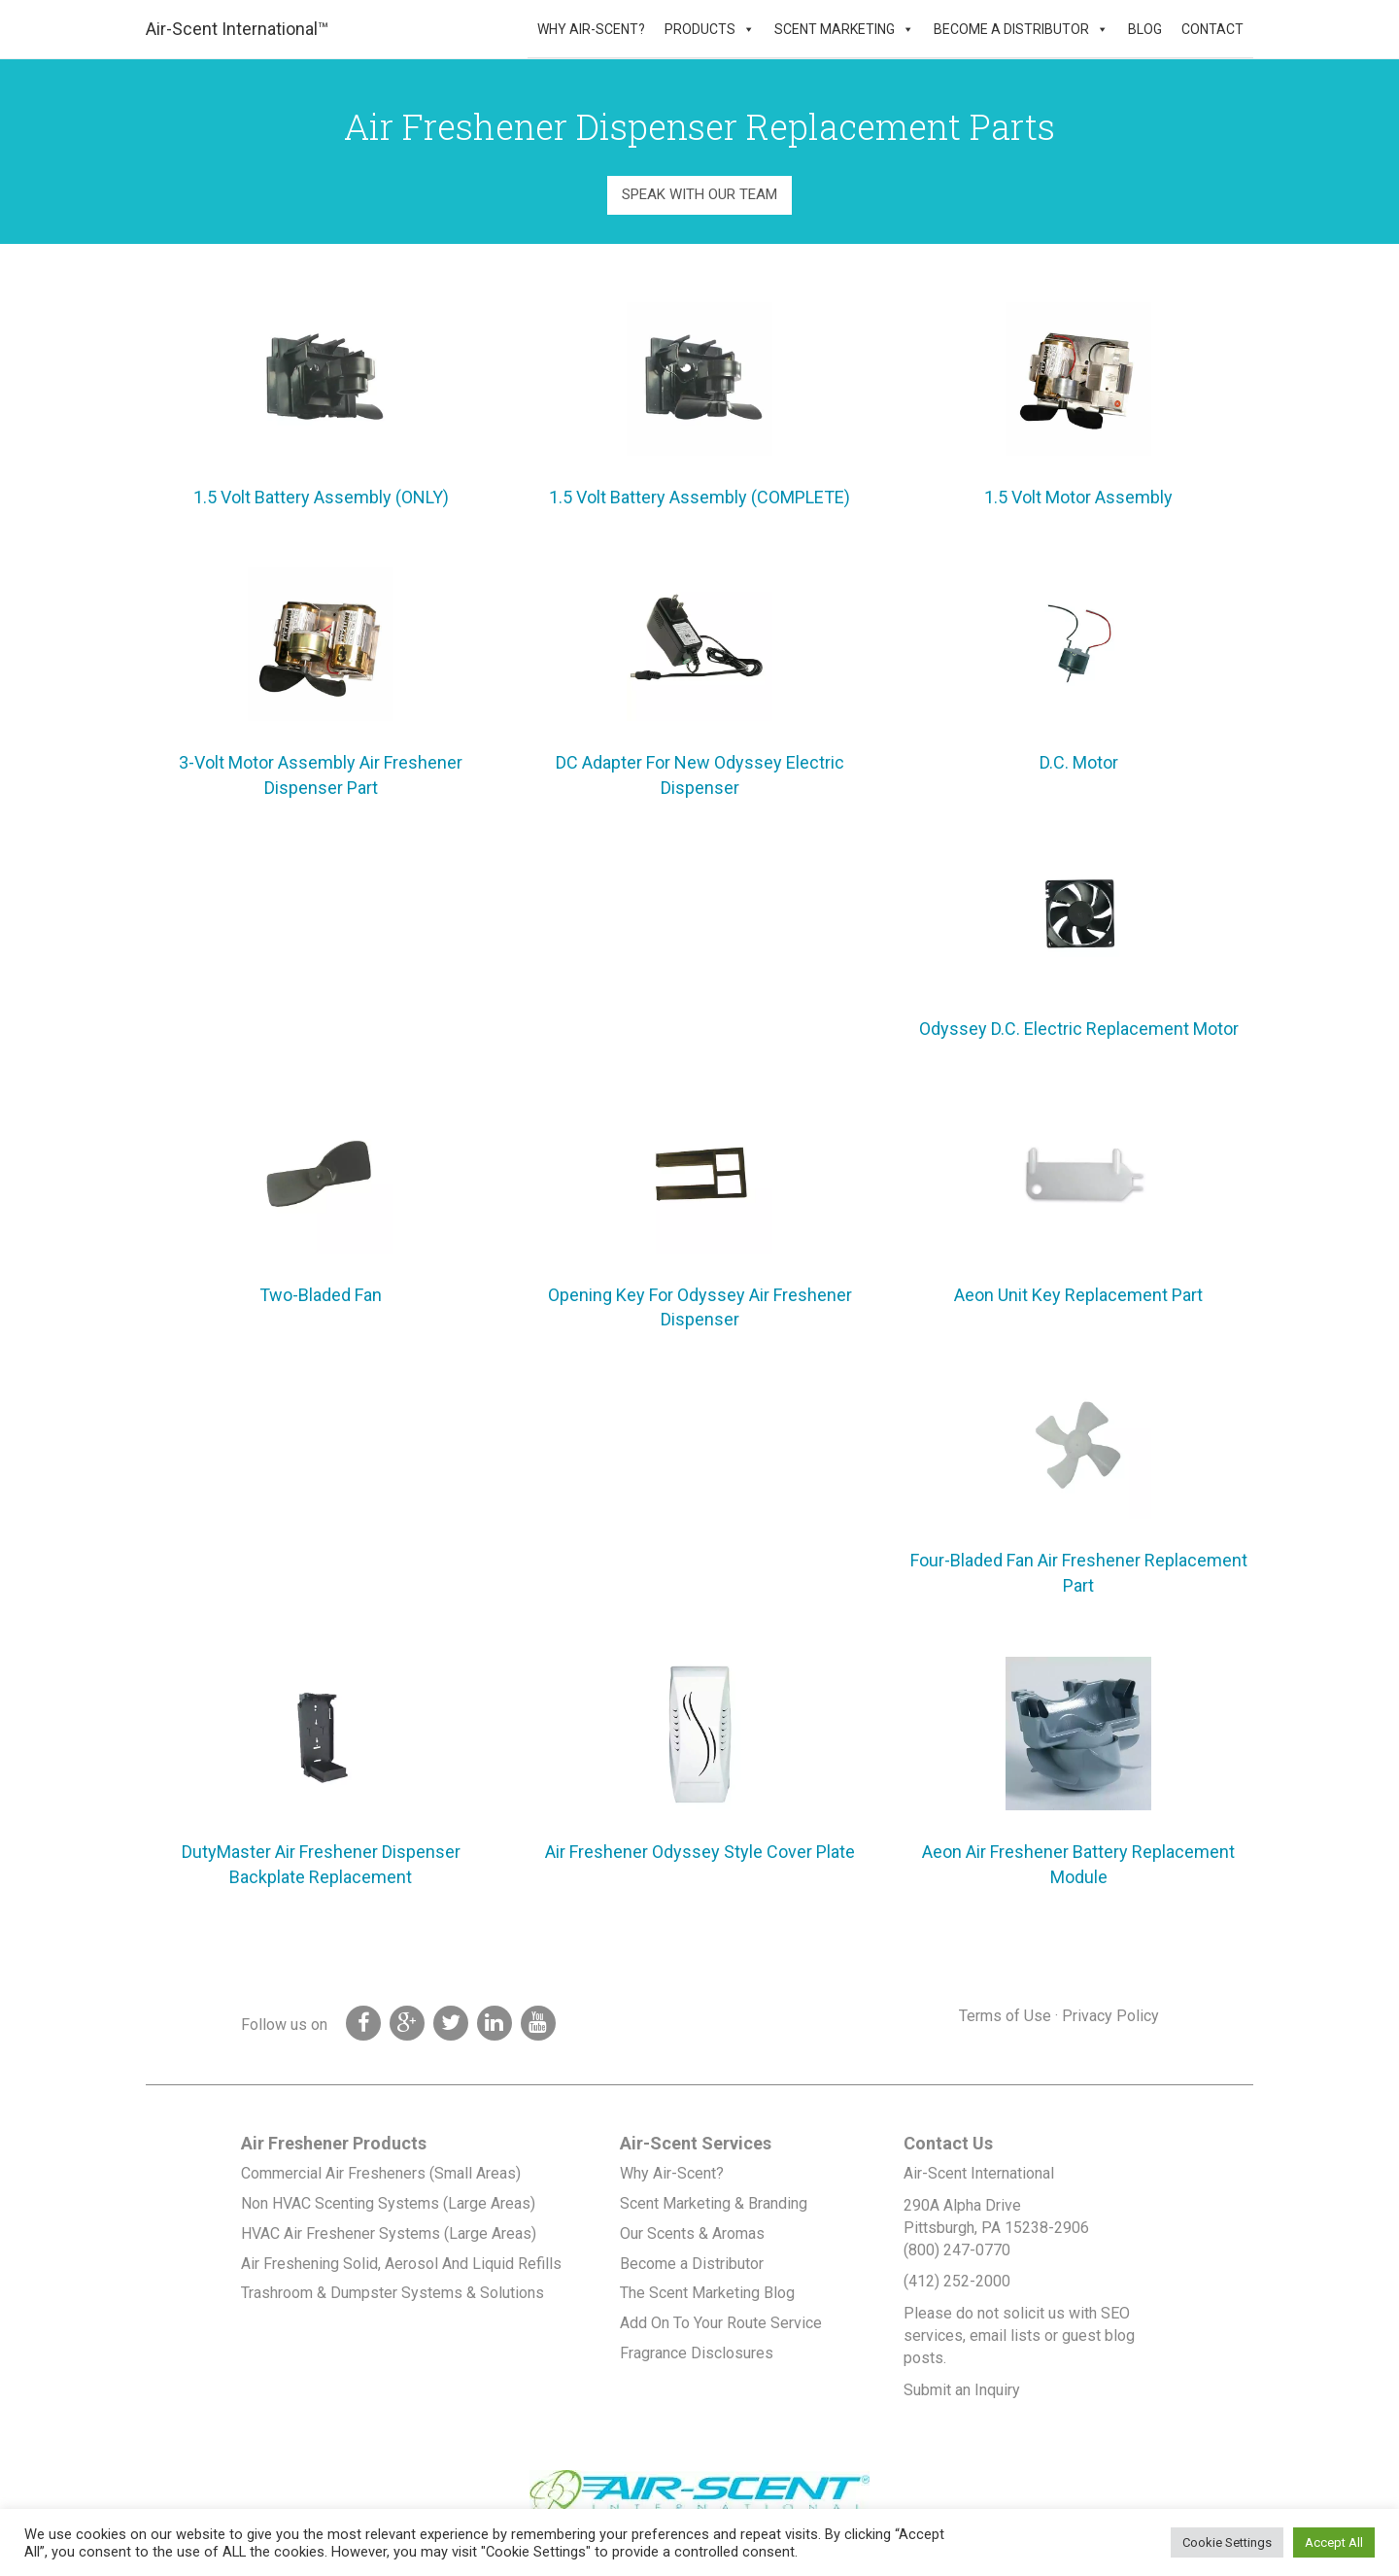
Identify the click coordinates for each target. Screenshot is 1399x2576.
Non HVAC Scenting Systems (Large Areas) (388, 2203)
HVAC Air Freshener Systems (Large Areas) (388, 2233)
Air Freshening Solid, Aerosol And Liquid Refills (401, 2263)
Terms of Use (1005, 2016)
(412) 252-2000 (957, 2281)
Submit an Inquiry (962, 2390)
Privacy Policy (1110, 2016)
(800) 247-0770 (957, 2250)
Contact (1212, 29)
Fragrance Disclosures (696, 2353)
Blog (1145, 29)
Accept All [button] (1334, 2542)
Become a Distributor (1011, 29)
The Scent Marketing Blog (707, 2293)
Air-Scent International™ (237, 28)
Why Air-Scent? (591, 29)
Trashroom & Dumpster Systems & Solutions (392, 2293)
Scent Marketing (834, 29)
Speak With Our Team (699, 194)
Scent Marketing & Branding (713, 2203)
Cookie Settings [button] (1227, 2542)
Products (700, 29)
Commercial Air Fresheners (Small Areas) (381, 2173)
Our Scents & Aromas (692, 2233)
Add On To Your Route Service (721, 2323)
